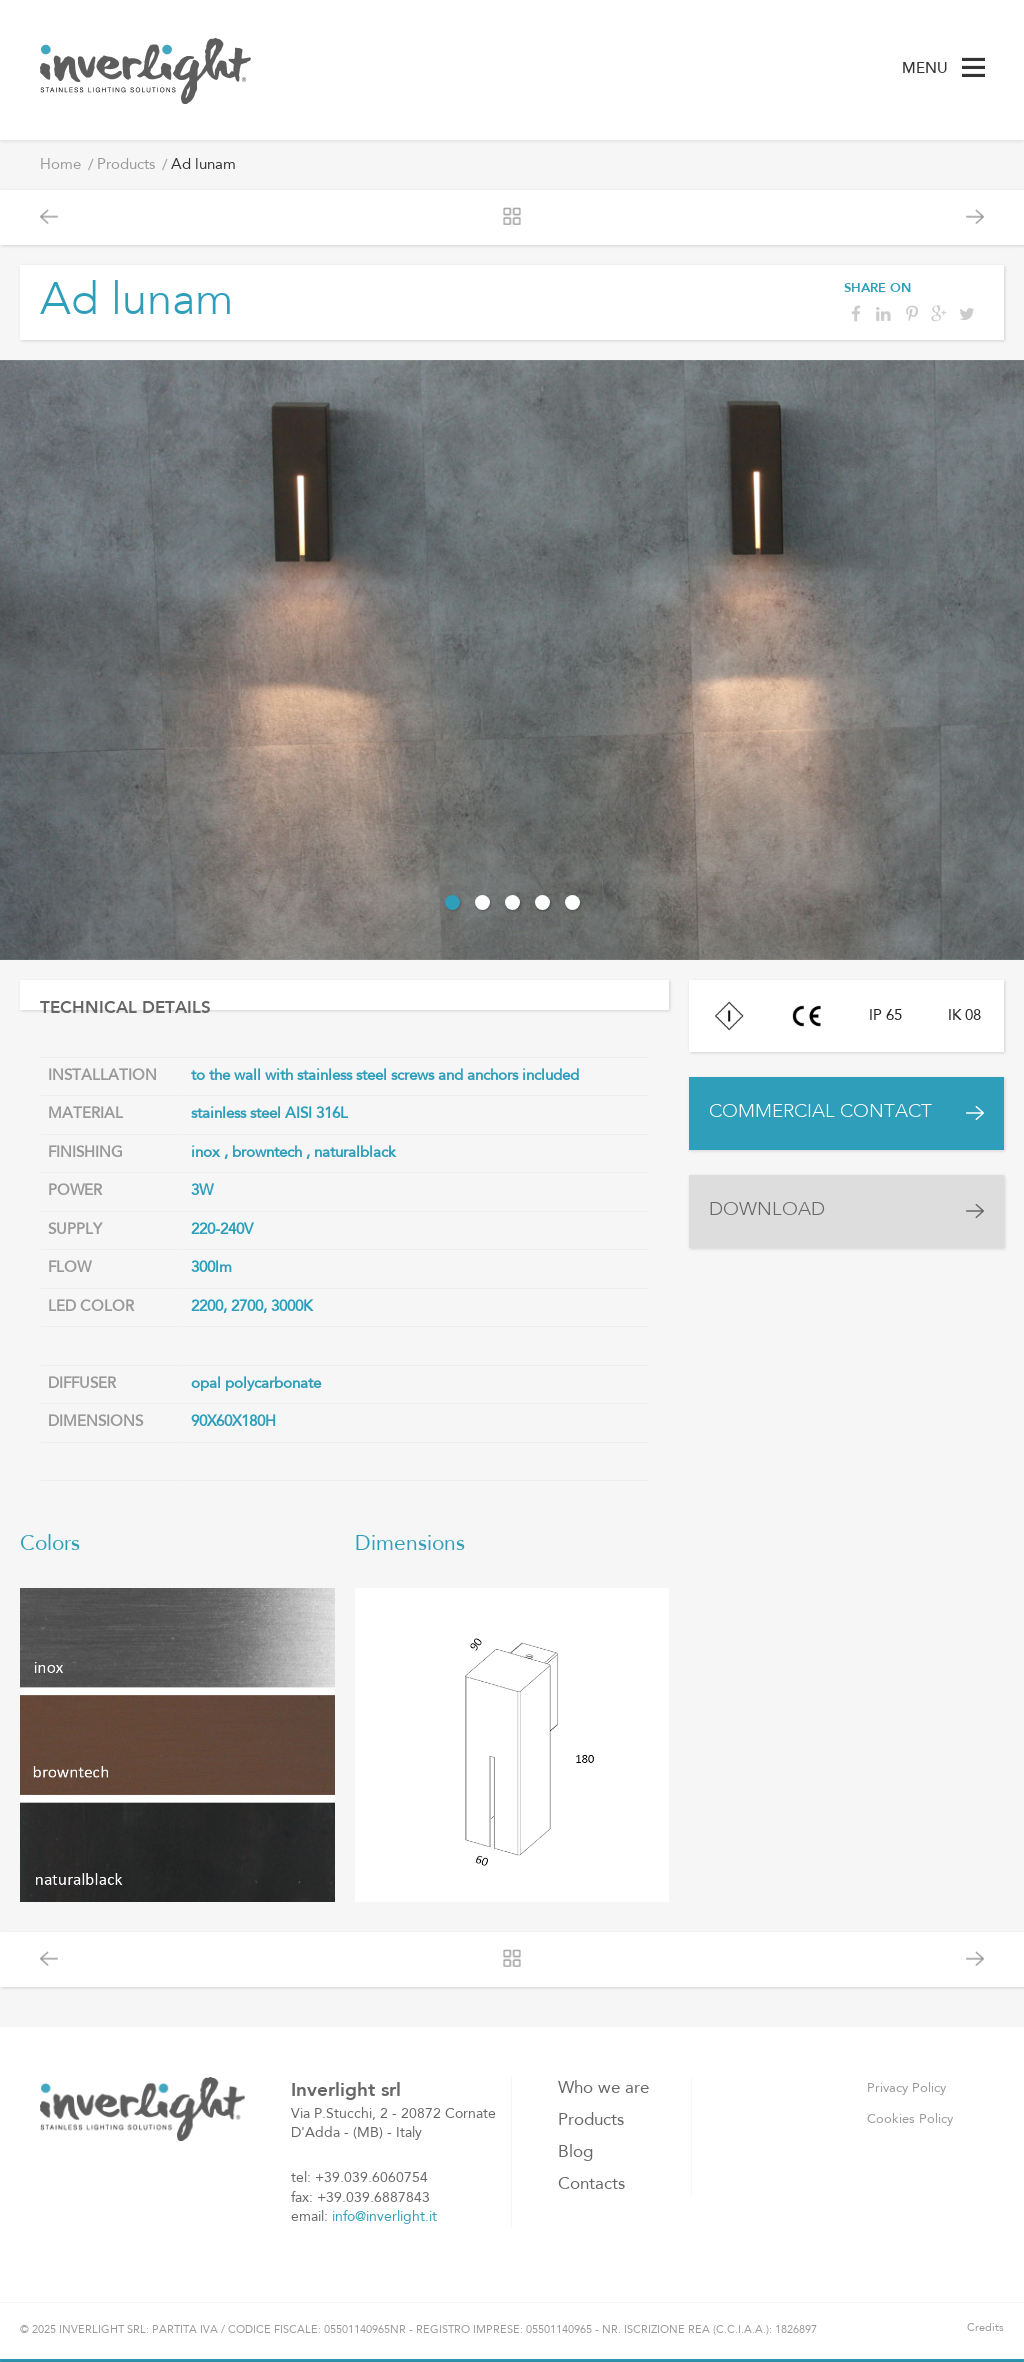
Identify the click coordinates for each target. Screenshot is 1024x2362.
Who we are (603, 2088)
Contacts (591, 2184)
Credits (985, 2328)
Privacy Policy (906, 2088)
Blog (575, 2152)
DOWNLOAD (767, 1210)
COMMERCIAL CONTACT (820, 1112)
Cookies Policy (910, 2119)
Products (126, 165)
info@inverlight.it (384, 2217)
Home (60, 165)
